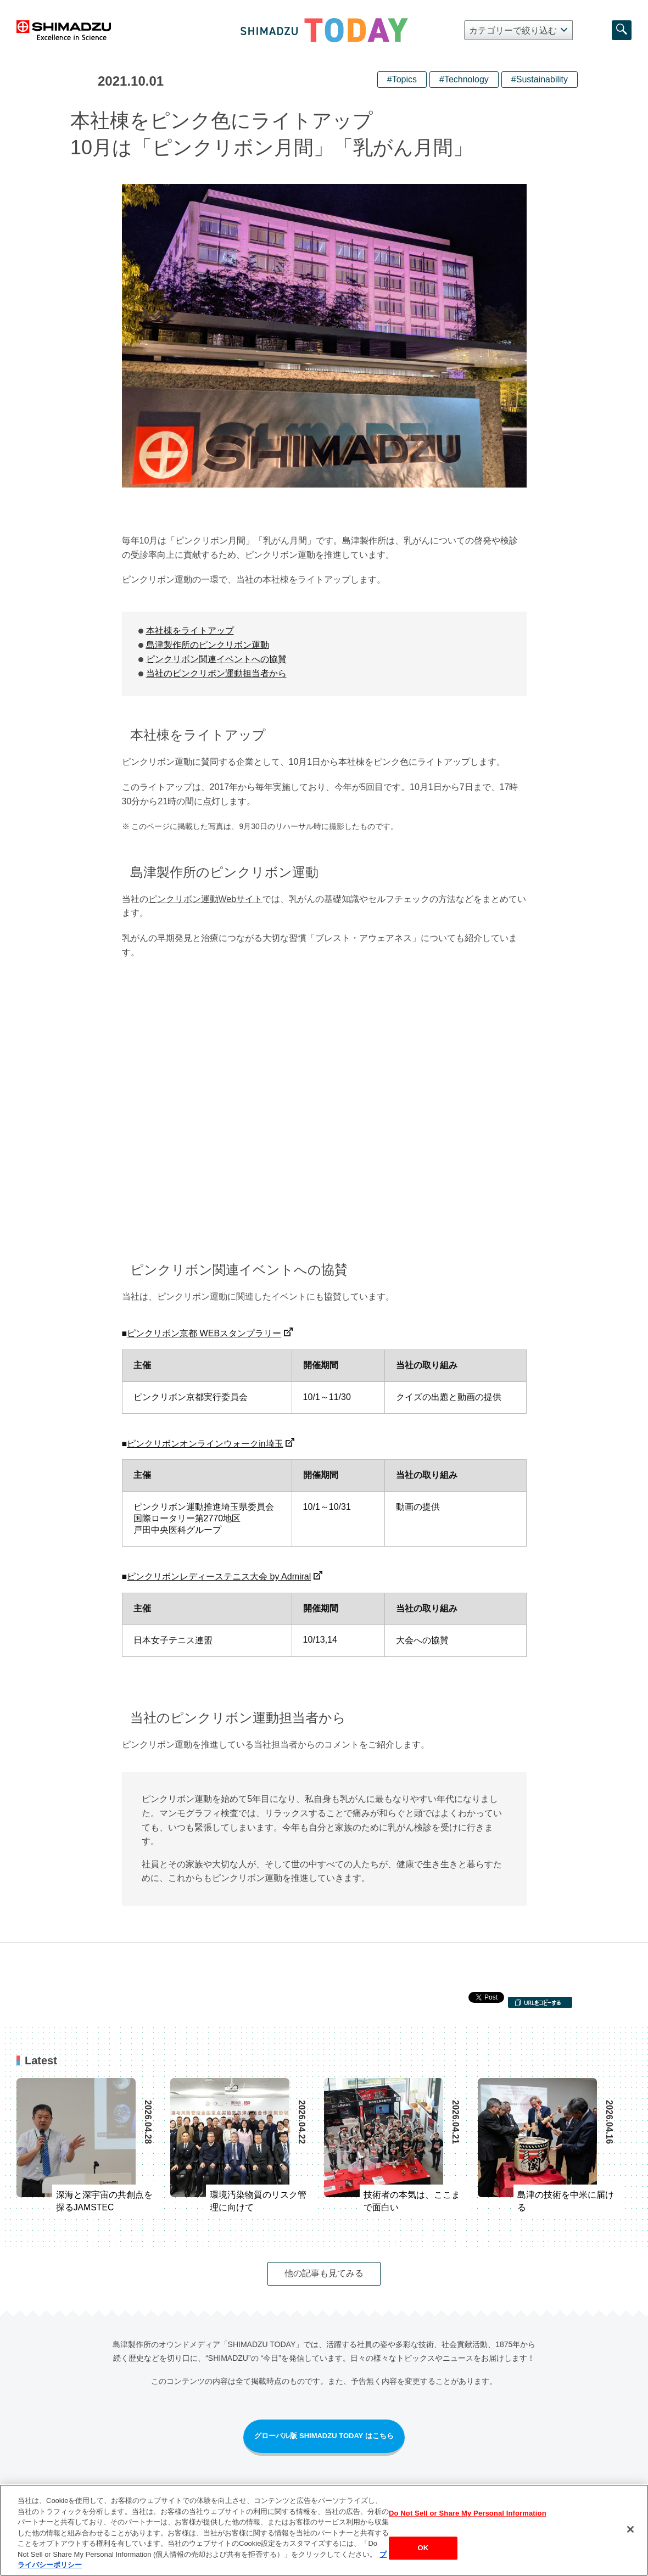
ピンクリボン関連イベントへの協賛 (216, 659)
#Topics (402, 79)
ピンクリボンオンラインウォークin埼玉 (205, 1443)
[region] (324, 2530)
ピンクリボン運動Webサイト (205, 899)
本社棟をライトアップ (190, 630)
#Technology (464, 79)
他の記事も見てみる (324, 2273)
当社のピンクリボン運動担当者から (216, 673)
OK (423, 2548)
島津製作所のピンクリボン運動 (207, 644)
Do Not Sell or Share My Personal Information (467, 2513)
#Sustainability (539, 79)
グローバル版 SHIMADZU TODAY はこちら (323, 2436)
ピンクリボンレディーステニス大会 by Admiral (219, 1576)
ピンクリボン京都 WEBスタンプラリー (204, 1333)
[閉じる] (630, 2529)
